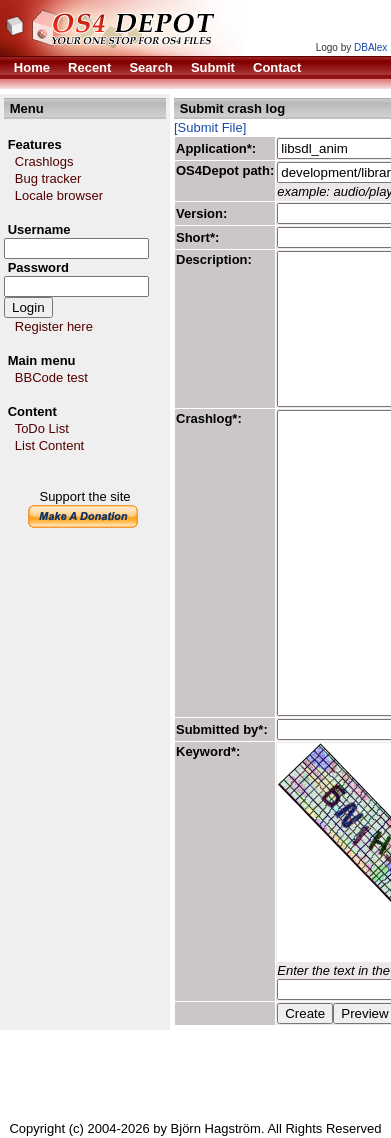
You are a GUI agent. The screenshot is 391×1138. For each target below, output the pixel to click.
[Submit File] (210, 127)
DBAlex (370, 47)
